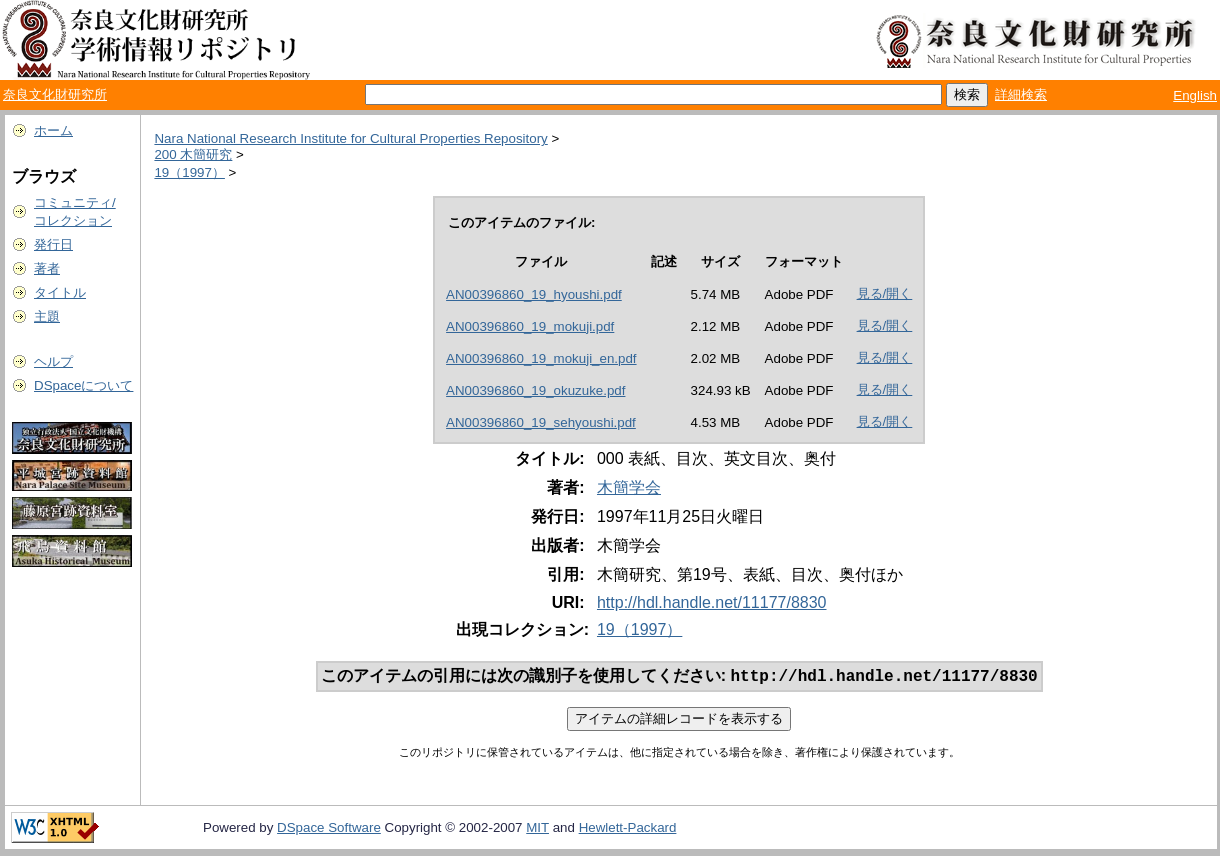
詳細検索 (1021, 94)
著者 (47, 268)
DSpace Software (329, 829)
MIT (537, 829)
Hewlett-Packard (628, 829)
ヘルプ (53, 361)
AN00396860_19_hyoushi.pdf (534, 294)
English (1195, 95)
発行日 (53, 244)
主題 (47, 316)
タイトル (60, 292)
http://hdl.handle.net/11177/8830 (712, 602)
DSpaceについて (83, 385)
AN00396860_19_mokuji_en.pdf (541, 358)
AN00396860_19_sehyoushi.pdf (541, 422)
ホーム (53, 130)
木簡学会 (629, 487)
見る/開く (885, 293)
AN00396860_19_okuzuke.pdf (535, 390)
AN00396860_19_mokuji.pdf (530, 326)
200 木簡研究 (193, 154)
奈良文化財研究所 (55, 94)
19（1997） (189, 172)
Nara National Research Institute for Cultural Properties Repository (350, 138)
